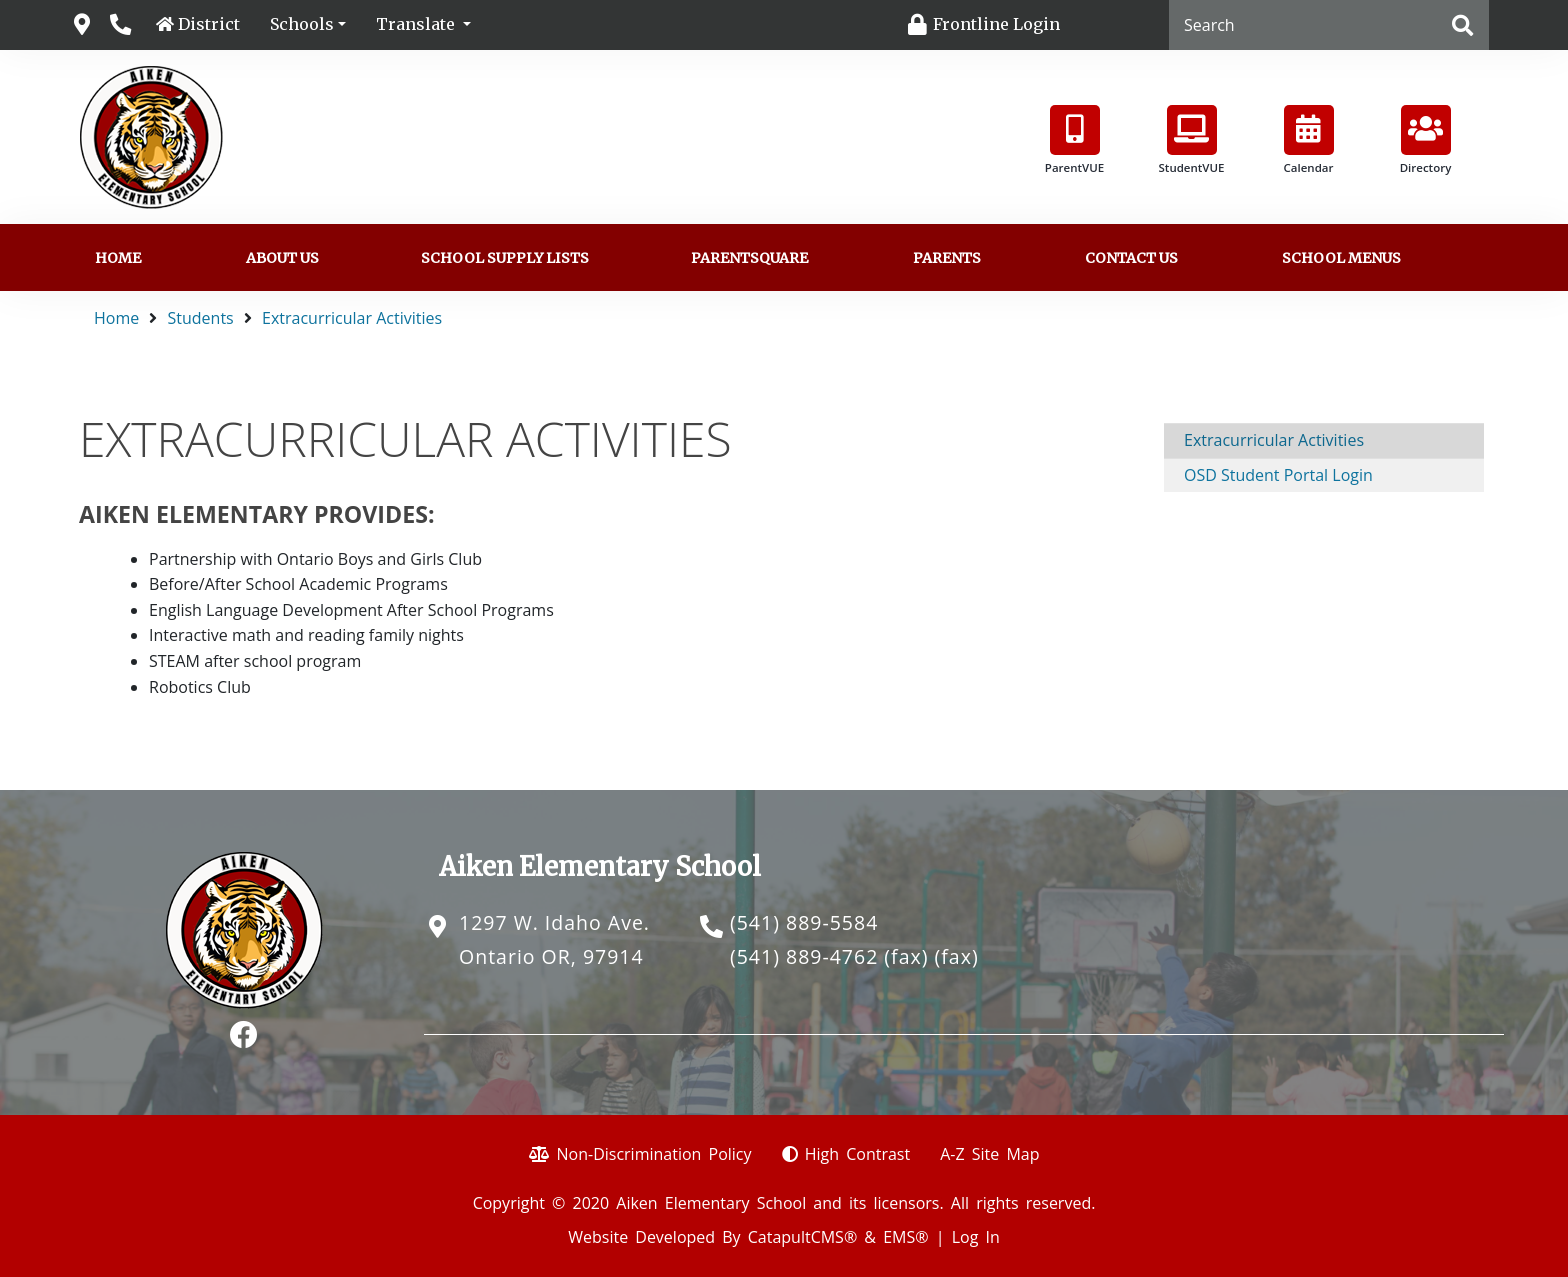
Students (201, 318)
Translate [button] (417, 24)
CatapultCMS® (802, 1237)
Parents (947, 258)
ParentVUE (1074, 140)
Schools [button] (302, 24)
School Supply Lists (505, 258)
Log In (976, 1237)
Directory (1426, 140)
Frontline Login (996, 24)
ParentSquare (749, 258)
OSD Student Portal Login (1278, 475)
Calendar (1309, 140)
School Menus (1341, 258)
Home (118, 258)
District (209, 24)
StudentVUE (1192, 140)
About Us (282, 258)
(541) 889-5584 (804, 922)
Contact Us (1131, 258)
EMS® (905, 1237)
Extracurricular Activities (352, 318)
